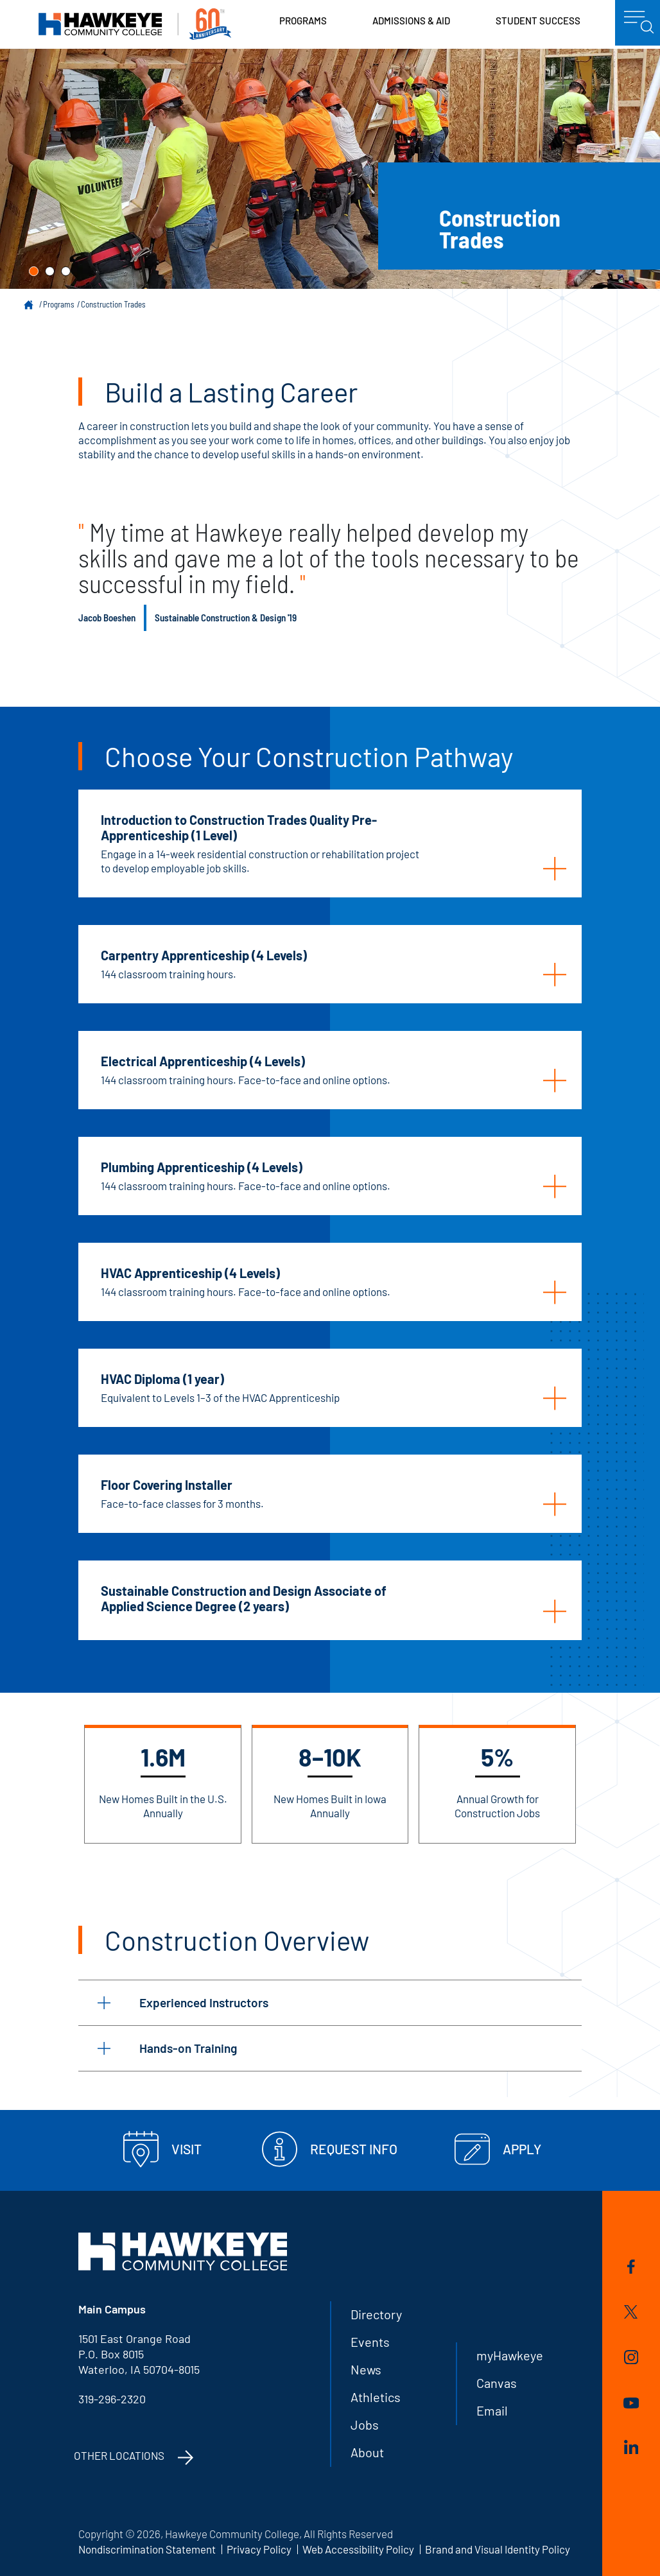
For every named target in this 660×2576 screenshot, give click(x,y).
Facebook (631, 2267)
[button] (34, 271)
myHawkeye (509, 2355)
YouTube (631, 2403)
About (367, 2452)
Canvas (496, 2382)
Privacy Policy (259, 2549)
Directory (376, 2314)
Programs (303, 20)
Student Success (538, 20)
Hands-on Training (167, 2048)
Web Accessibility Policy (358, 2549)
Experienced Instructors (183, 2002)
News (366, 2369)
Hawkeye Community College (135, 24)
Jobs (365, 2424)
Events (370, 2341)
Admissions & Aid (411, 20)
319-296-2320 (112, 2399)
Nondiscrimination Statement (147, 2549)
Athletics (376, 2397)
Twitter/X (631, 2312)
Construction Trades (113, 304)
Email (492, 2410)
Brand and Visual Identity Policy (497, 2549)
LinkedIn (631, 2447)
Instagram (631, 2357)
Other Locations (119, 2455)
